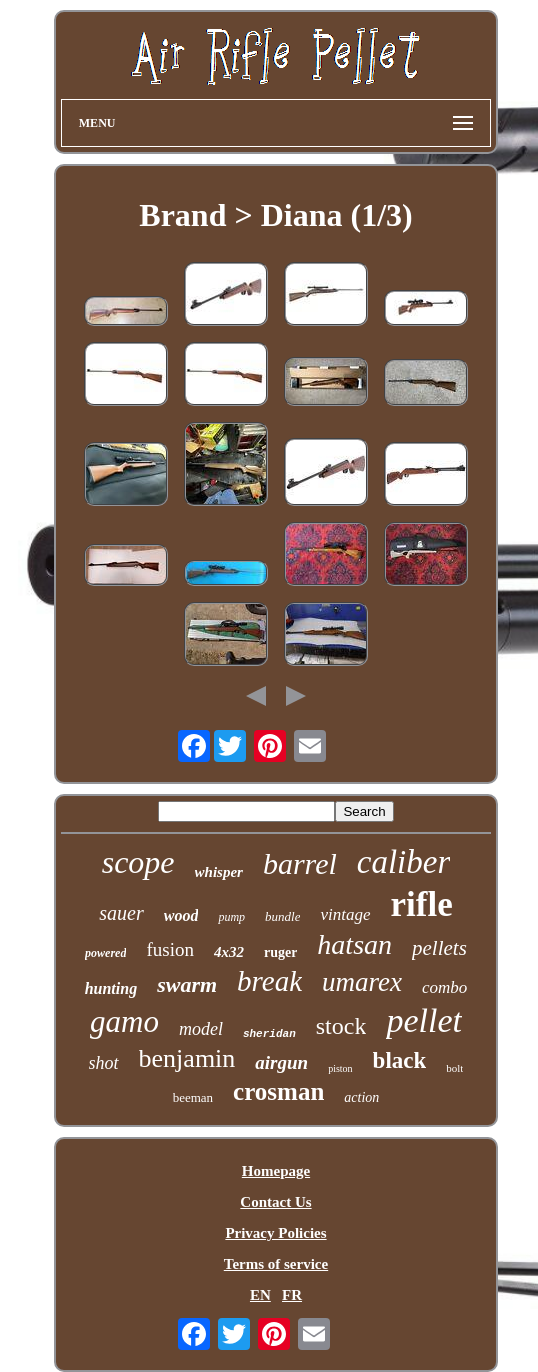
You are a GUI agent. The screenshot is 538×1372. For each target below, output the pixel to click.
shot (104, 1063)
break (269, 981)
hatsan (354, 944)
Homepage (276, 1171)
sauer (121, 913)
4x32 (229, 952)
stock (341, 1026)
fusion (170, 949)
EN (260, 1295)
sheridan (269, 1034)
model (201, 1029)
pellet (424, 1020)
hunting (111, 988)
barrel (300, 863)
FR (292, 1295)
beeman (193, 1097)
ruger (280, 952)
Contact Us (275, 1202)
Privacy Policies (275, 1233)
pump (231, 917)
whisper (219, 872)
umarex (362, 982)
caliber (403, 862)
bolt (454, 1068)
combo (444, 987)
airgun (281, 1062)
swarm (187, 984)
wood (181, 915)
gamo (124, 1021)
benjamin (187, 1058)
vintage (345, 914)
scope (138, 862)
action (361, 1097)
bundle (282, 916)
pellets (439, 948)
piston (340, 1068)
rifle (422, 904)
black (400, 1060)
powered (105, 953)
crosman (278, 1091)
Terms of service (276, 1264)
